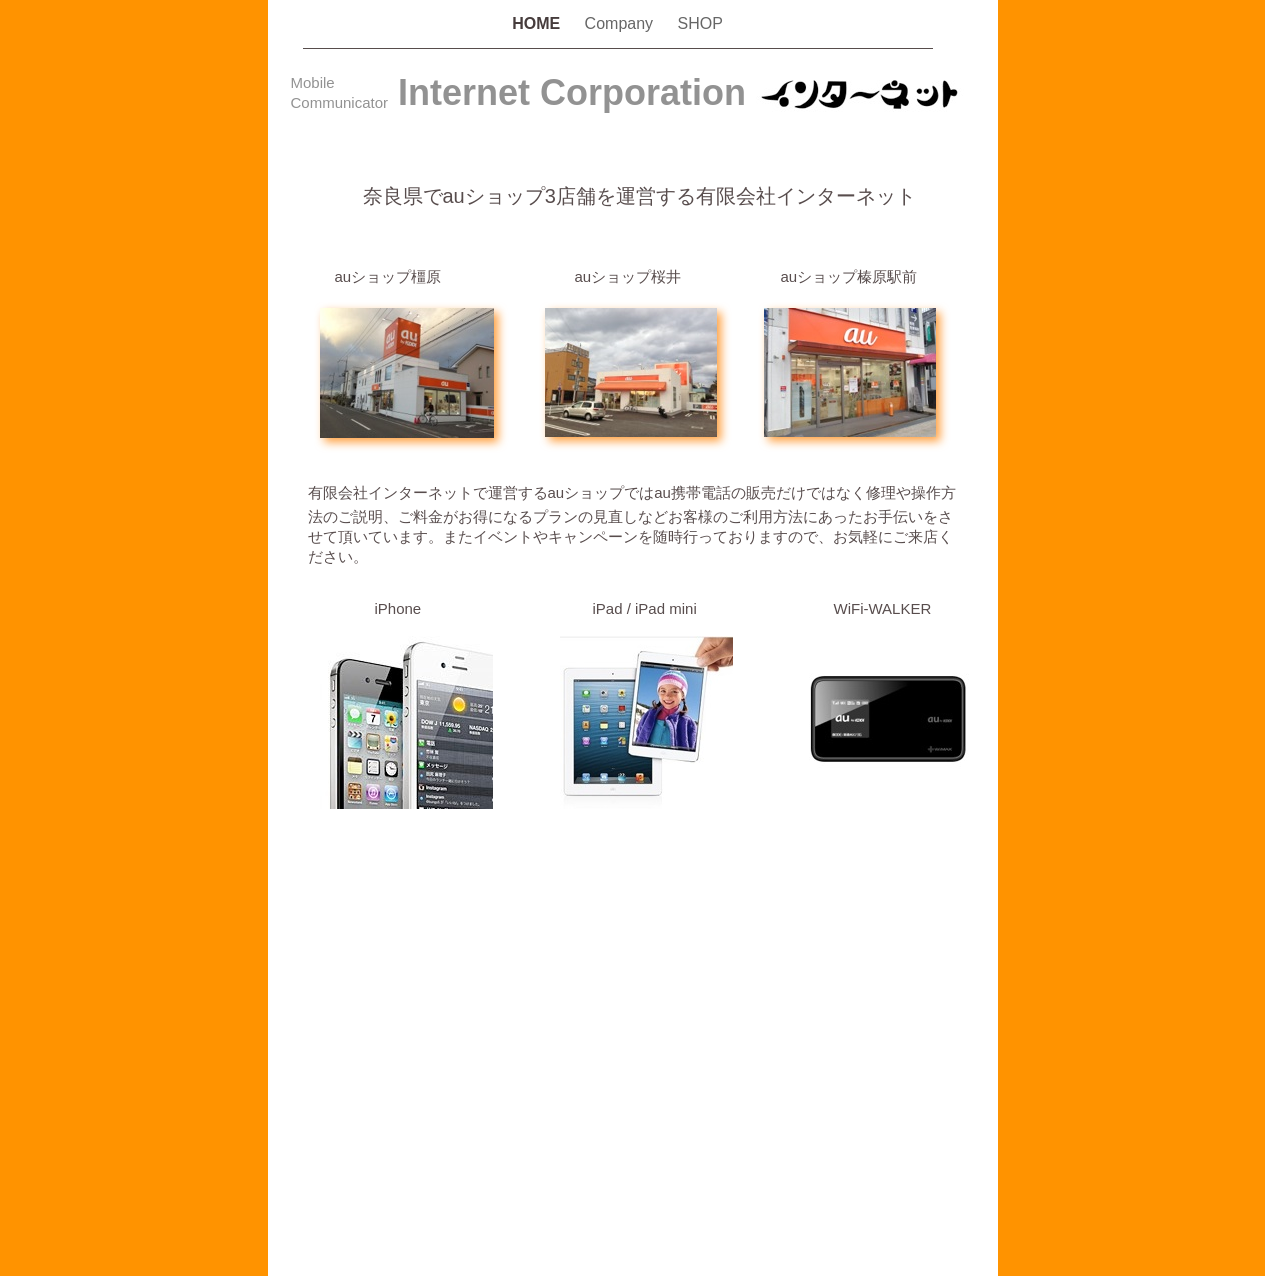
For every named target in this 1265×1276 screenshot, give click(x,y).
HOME (538, 23)
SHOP (700, 23)
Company (621, 23)
